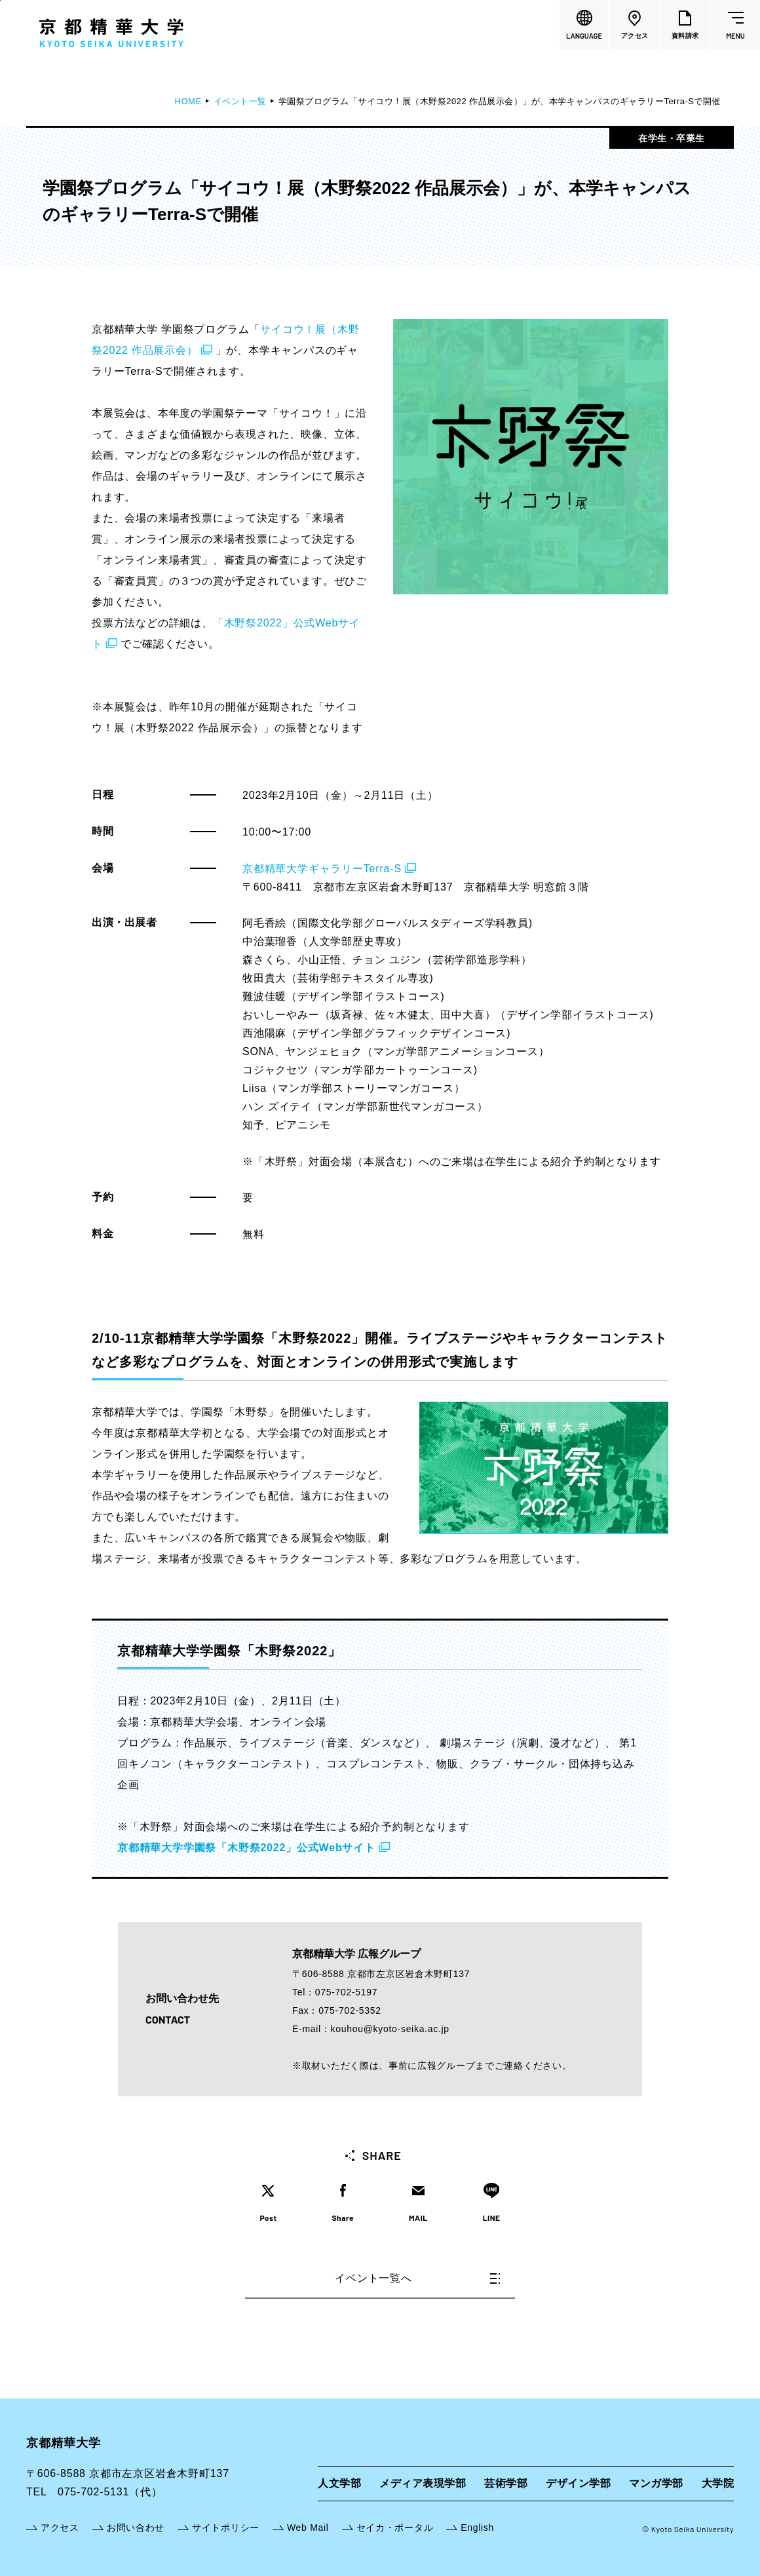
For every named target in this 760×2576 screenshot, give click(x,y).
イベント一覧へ (417, 2278)
